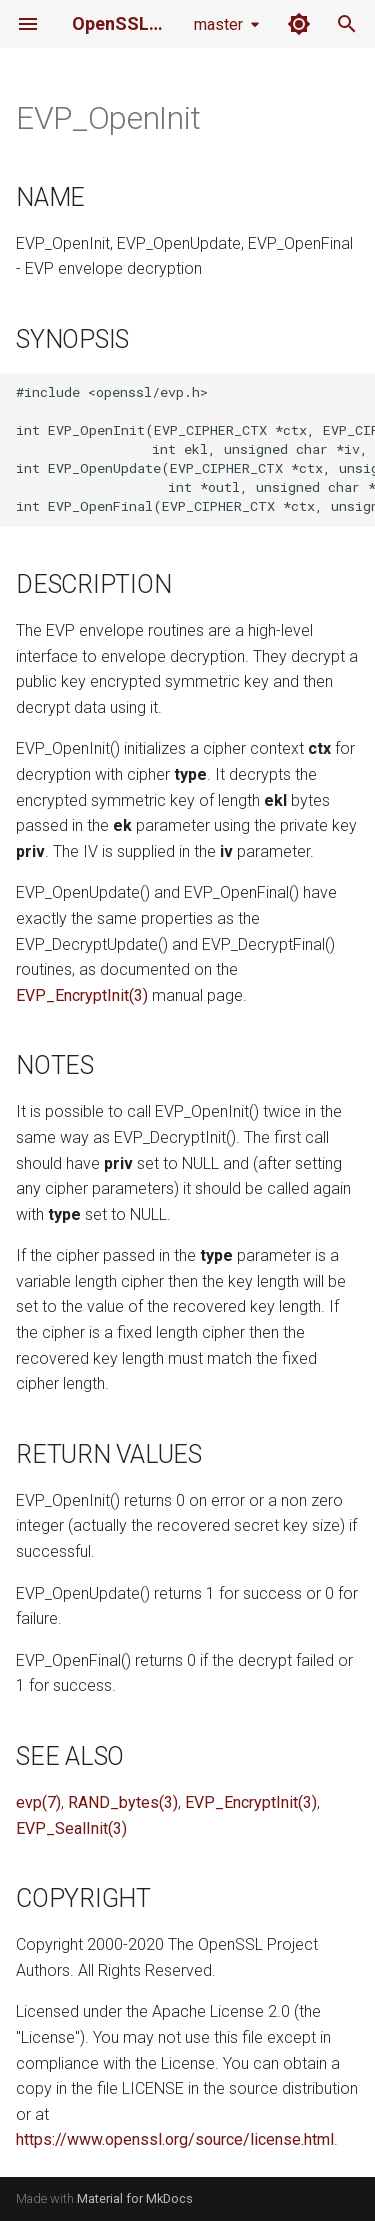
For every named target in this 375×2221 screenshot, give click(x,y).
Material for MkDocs (135, 2198)
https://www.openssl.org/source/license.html (175, 2139)
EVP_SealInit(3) (71, 1828)
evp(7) (38, 1802)
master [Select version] (218, 24)
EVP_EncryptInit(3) (82, 995)
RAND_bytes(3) (123, 1802)
